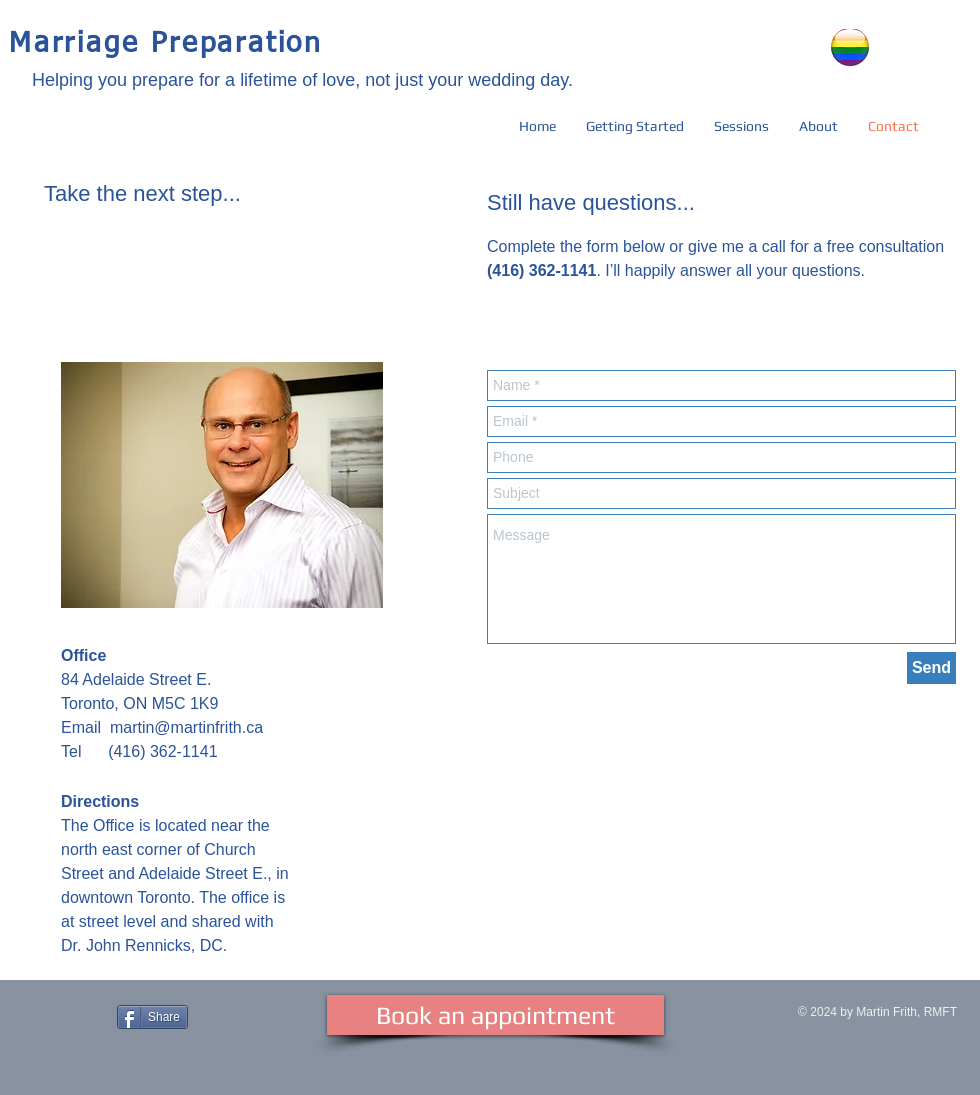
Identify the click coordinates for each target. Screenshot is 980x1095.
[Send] (931, 668)
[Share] (152, 1017)
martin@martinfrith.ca (186, 727)
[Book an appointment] (495, 1015)
